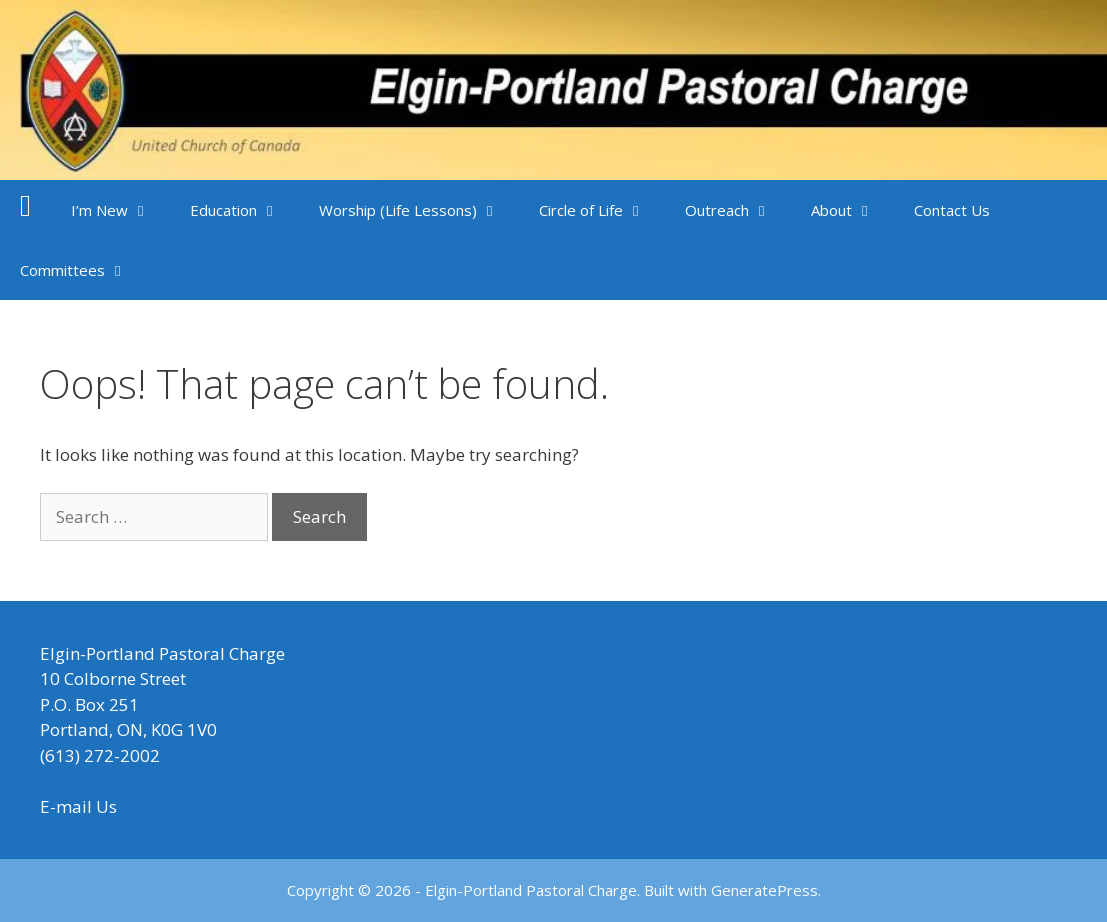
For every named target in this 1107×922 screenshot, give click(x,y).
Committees (83, 270)
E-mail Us (78, 806)
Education (244, 210)
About (852, 210)
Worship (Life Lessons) (419, 210)
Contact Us (952, 210)
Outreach (738, 210)
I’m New (120, 210)
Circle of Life (602, 210)
